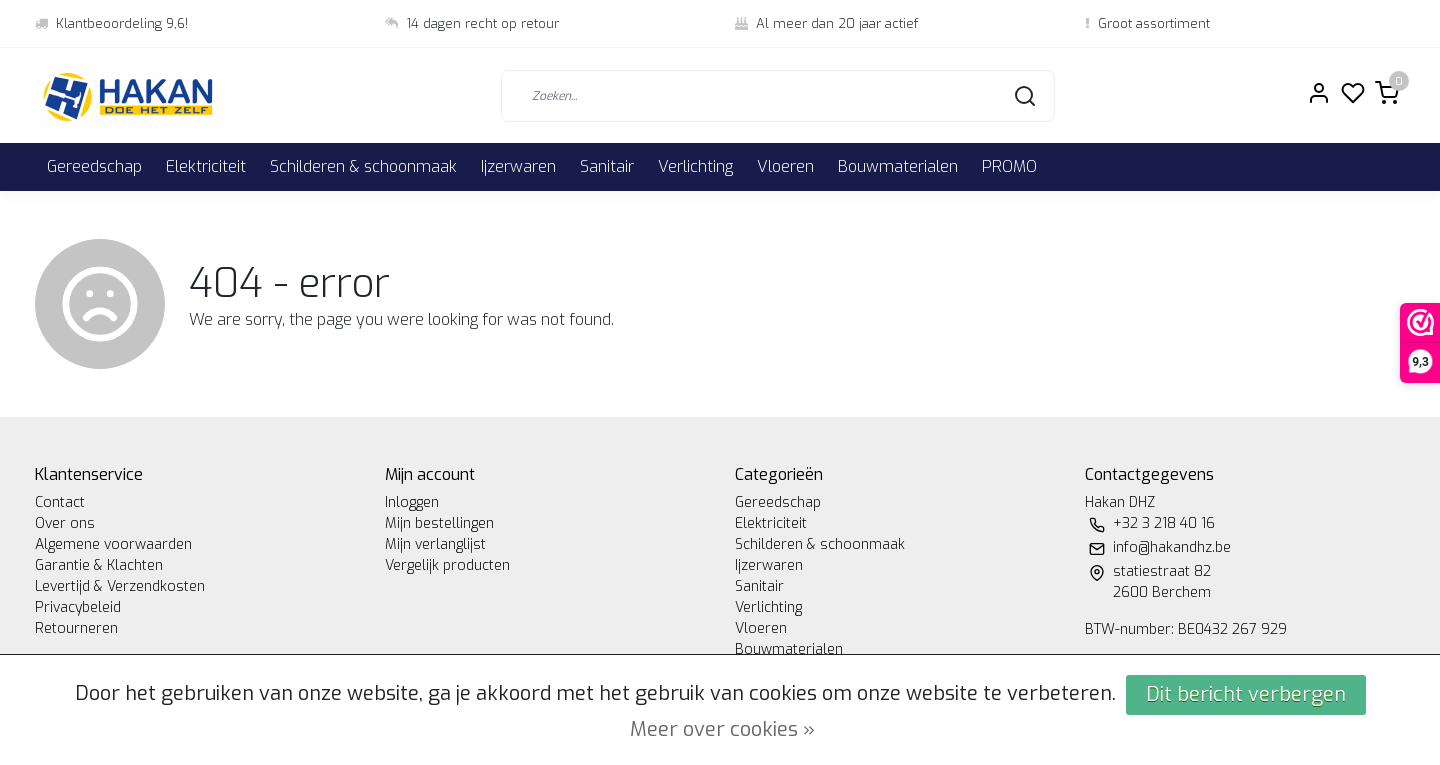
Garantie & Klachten (99, 565)
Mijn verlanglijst (435, 544)
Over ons (65, 523)
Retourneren (76, 628)
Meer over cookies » (722, 729)
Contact (60, 502)
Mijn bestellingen (439, 523)
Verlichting (695, 166)
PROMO (1009, 166)
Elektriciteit (206, 166)
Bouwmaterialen (898, 166)
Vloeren (785, 166)
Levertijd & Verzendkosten (120, 586)
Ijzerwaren (518, 166)
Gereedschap (94, 166)
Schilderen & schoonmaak (363, 166)
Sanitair (607, 166)
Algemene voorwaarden (113, 544)
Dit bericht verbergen (1246, 694)
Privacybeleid (78, 607)
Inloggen (412, 502)
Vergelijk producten (447, 565)
